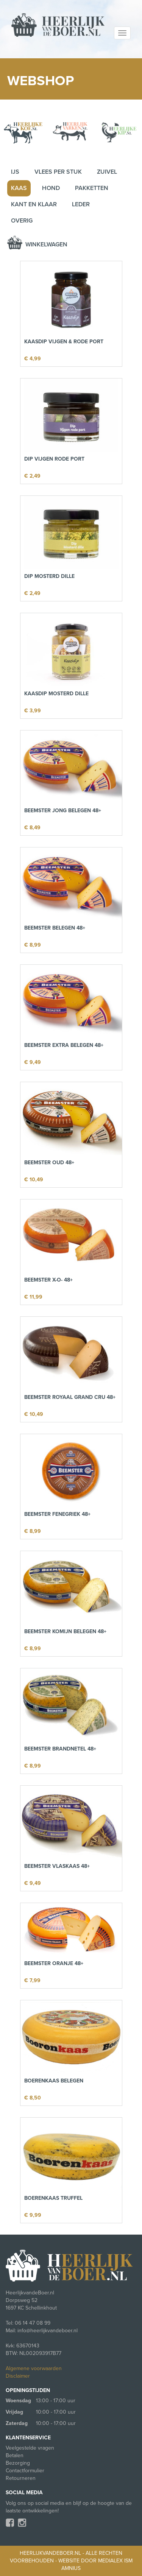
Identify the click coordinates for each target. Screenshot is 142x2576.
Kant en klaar (34, 204)
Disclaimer (18, 2376)
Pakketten (91, 188)
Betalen (14, 2455)
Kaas (19, 188)
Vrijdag (14, 2412)
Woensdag (18, 2400)
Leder (81, 204)
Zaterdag (17, 2423)
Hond (51, 188)
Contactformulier (25, 2470)
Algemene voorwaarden (34, 2368)
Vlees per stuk (58, 172)
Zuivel (107, 172)
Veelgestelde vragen (30, 2448)
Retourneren (21, 2478)
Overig (22, 220)
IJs (15, 172)
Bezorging (18, 2463)
